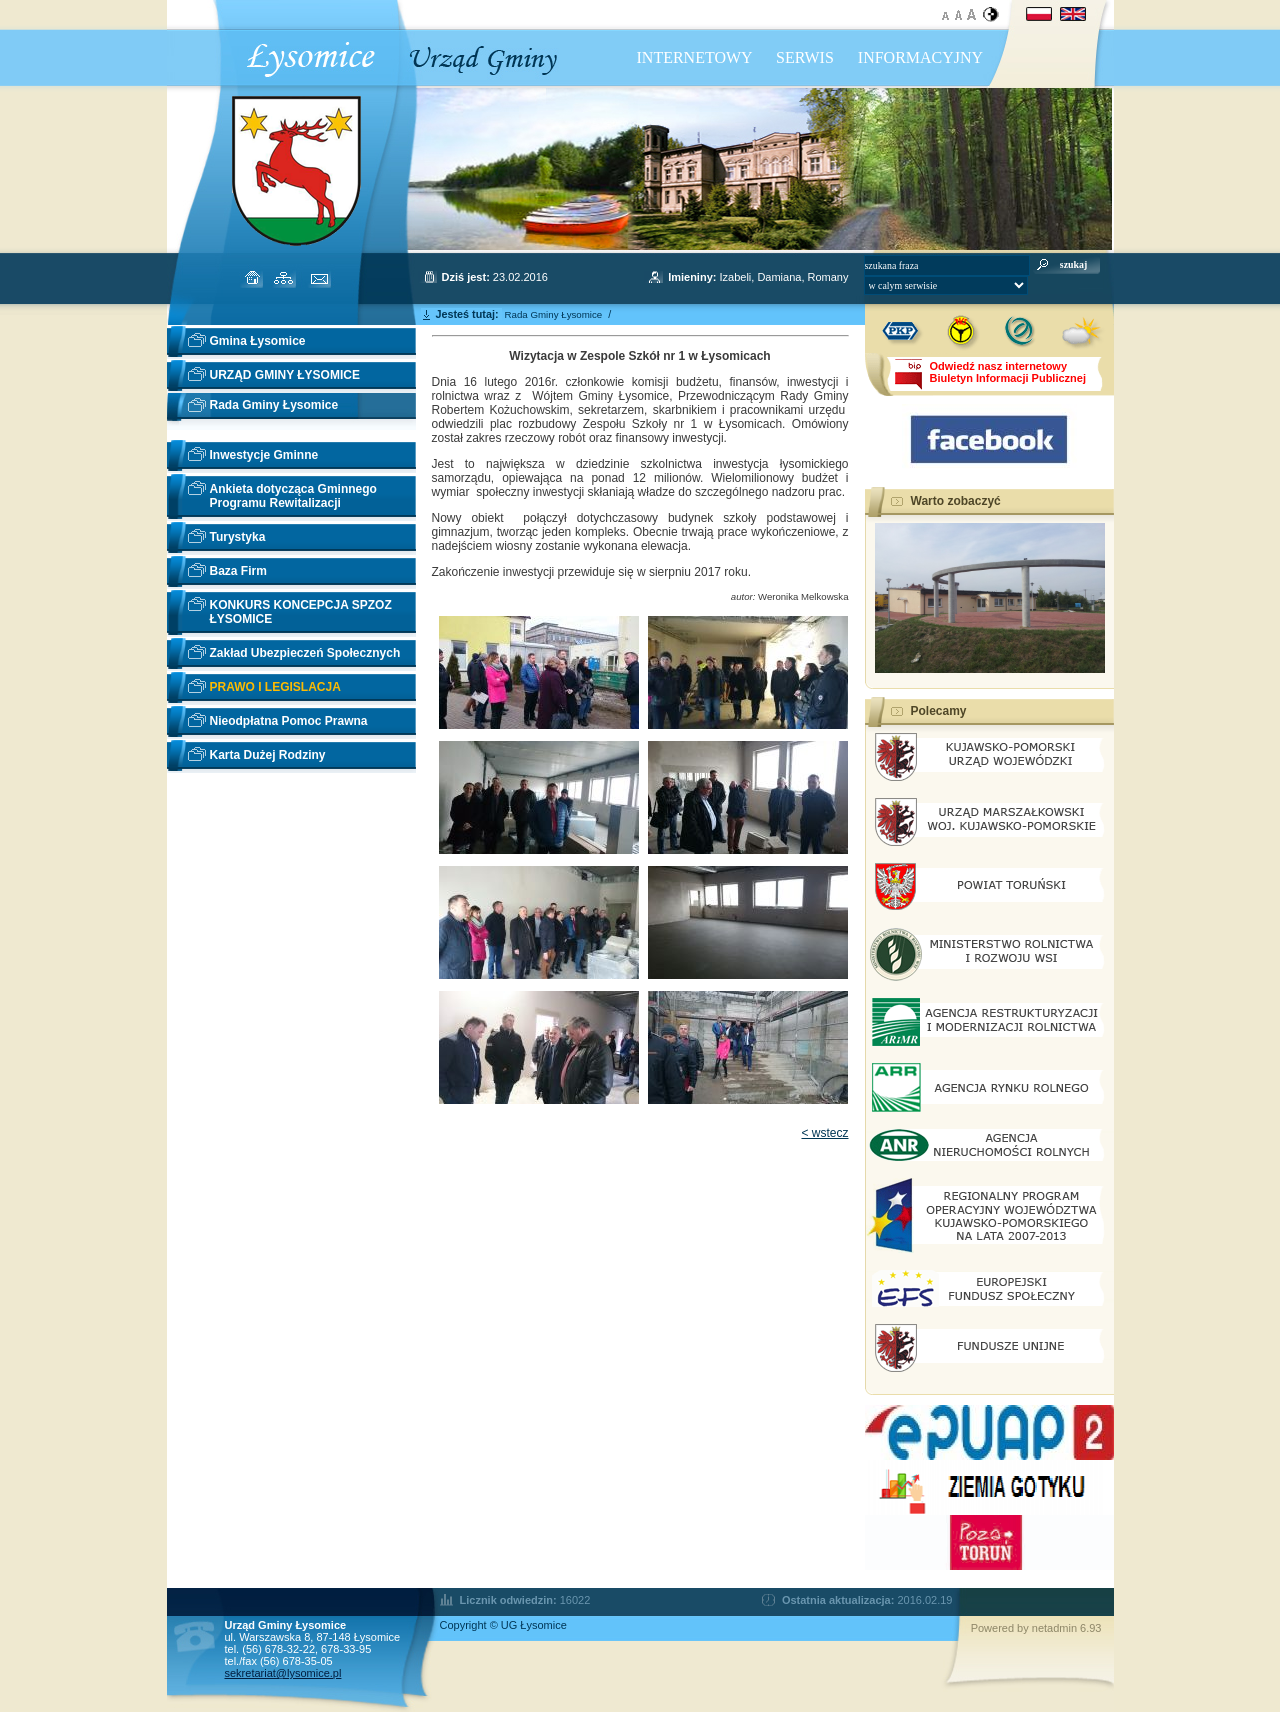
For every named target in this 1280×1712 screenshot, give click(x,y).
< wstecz (824, 1133)
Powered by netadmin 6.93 (1036, 1628)
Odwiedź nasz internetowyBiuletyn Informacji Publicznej (1008, 372)
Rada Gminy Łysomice (274, 405)
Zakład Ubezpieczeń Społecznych (305, 653)
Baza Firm (238, 571)
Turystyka (238, 537)
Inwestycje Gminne (264, 455)
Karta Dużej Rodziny (268, 755)
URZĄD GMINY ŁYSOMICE (285, 375)
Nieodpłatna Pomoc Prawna (289, 721)
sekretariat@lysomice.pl (283, 1673)
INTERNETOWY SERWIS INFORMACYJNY (810, 57)
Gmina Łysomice (258, 341)
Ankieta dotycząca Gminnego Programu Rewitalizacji (293, 496)
